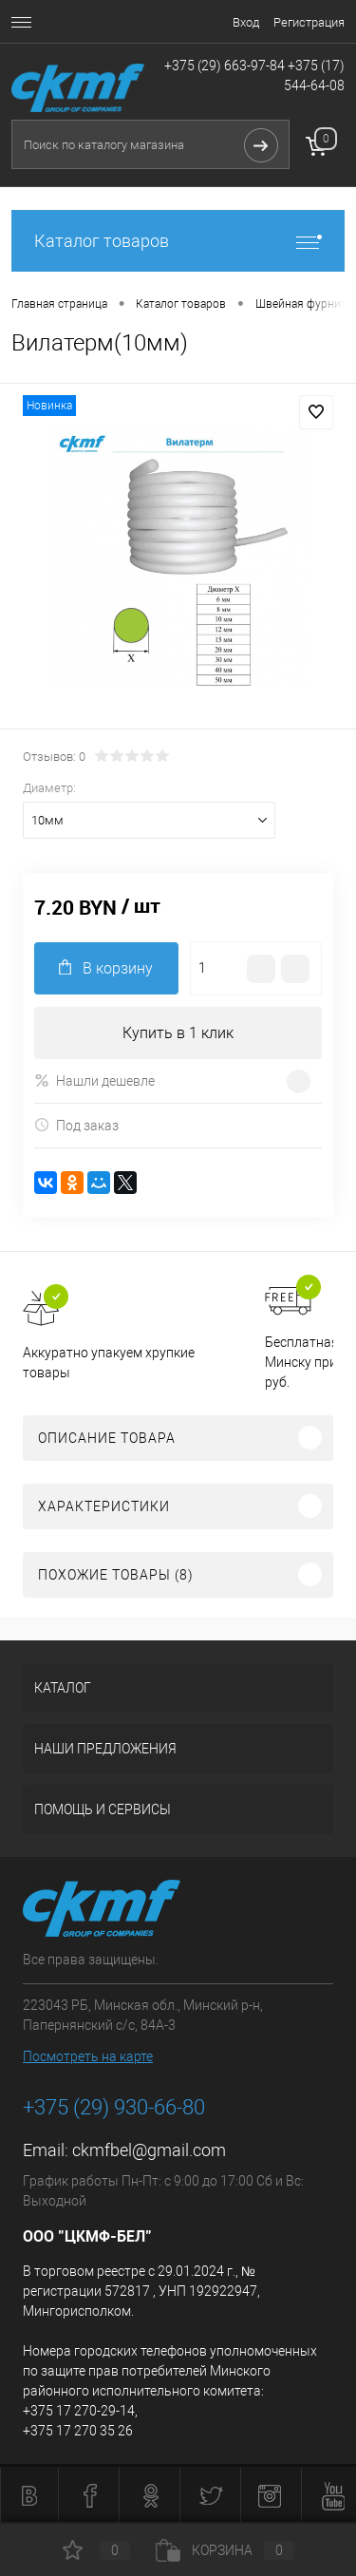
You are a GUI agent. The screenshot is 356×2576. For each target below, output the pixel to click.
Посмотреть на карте (88, 2056)
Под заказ (76, 1125)
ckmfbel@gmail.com (149, 2150)
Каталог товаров (178, 241)
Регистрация (309, 22)
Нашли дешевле (94, 1080)
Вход (246, 22)
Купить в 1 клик (178, 1033)
